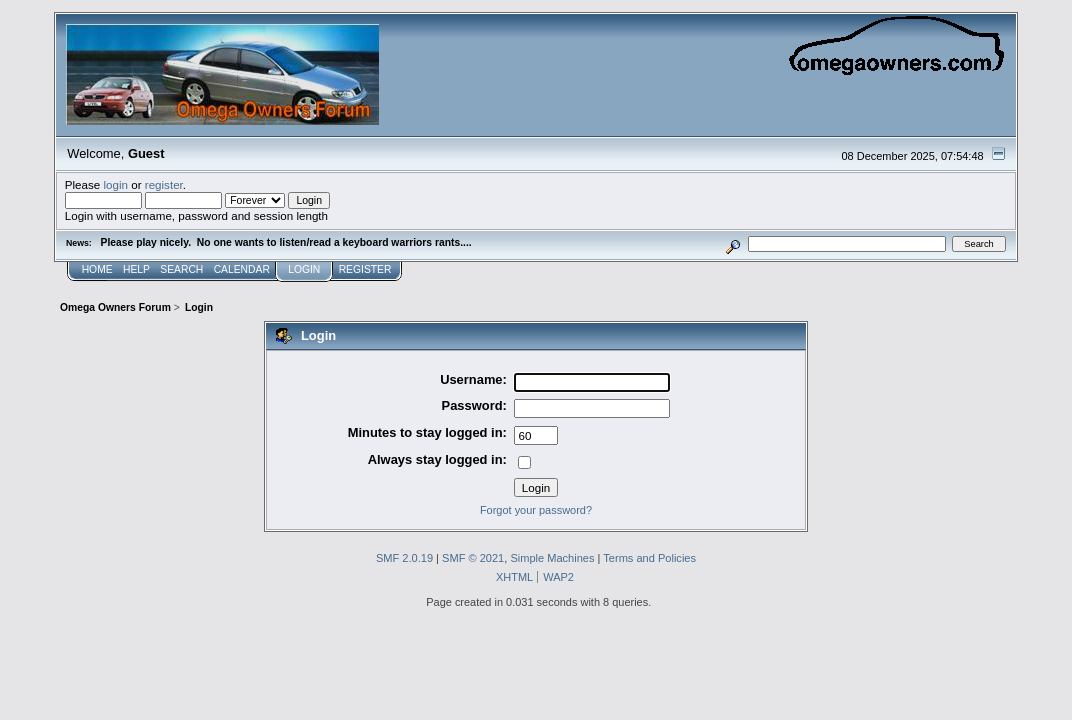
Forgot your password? (536, 510)
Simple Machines (552, 558)
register (164, 184)
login (115, 184)
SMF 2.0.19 (404, 558)
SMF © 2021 (473, 558)
